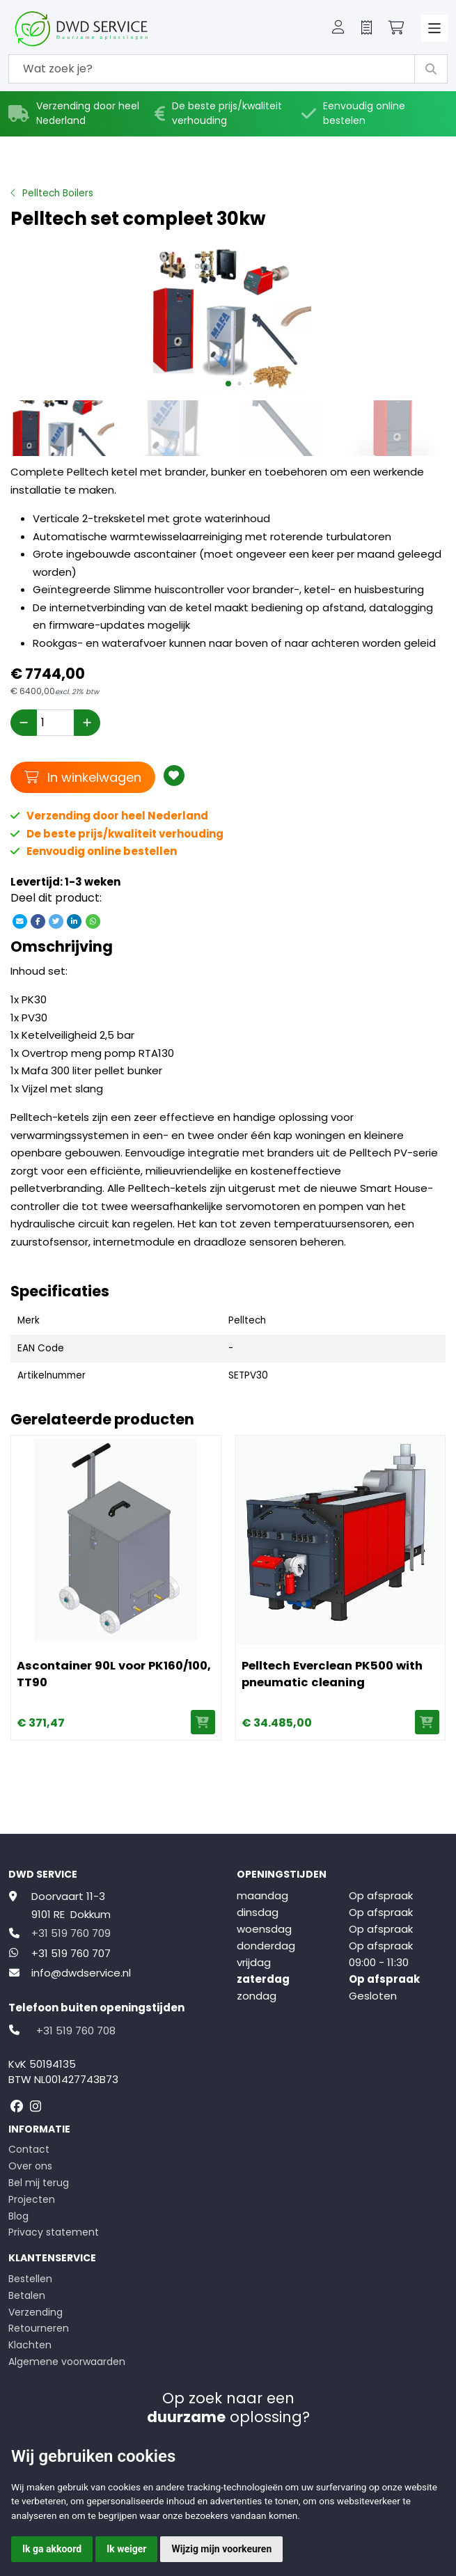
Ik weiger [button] (126, 2548)
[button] (338, 28)
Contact (28, 2149)
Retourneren (38, 2328)
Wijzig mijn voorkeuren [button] (221, 2548)
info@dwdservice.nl (81, 1972)
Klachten (30, 2345)
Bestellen (30, 2279)
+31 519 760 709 (71, 1933)
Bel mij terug (38, 2183)
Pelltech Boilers (57, 193)
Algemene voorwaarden (66, 2362)
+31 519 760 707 (71, 1953)
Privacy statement (53, 2232)
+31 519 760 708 (76, 2030)
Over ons (30, 2166)
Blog (18, 2216)
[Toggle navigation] (434, 28)
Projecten (31, 2199)
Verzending (35, 2312)
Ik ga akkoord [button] (51, 2548)
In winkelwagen (82, 777)
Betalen (26, 2295)
